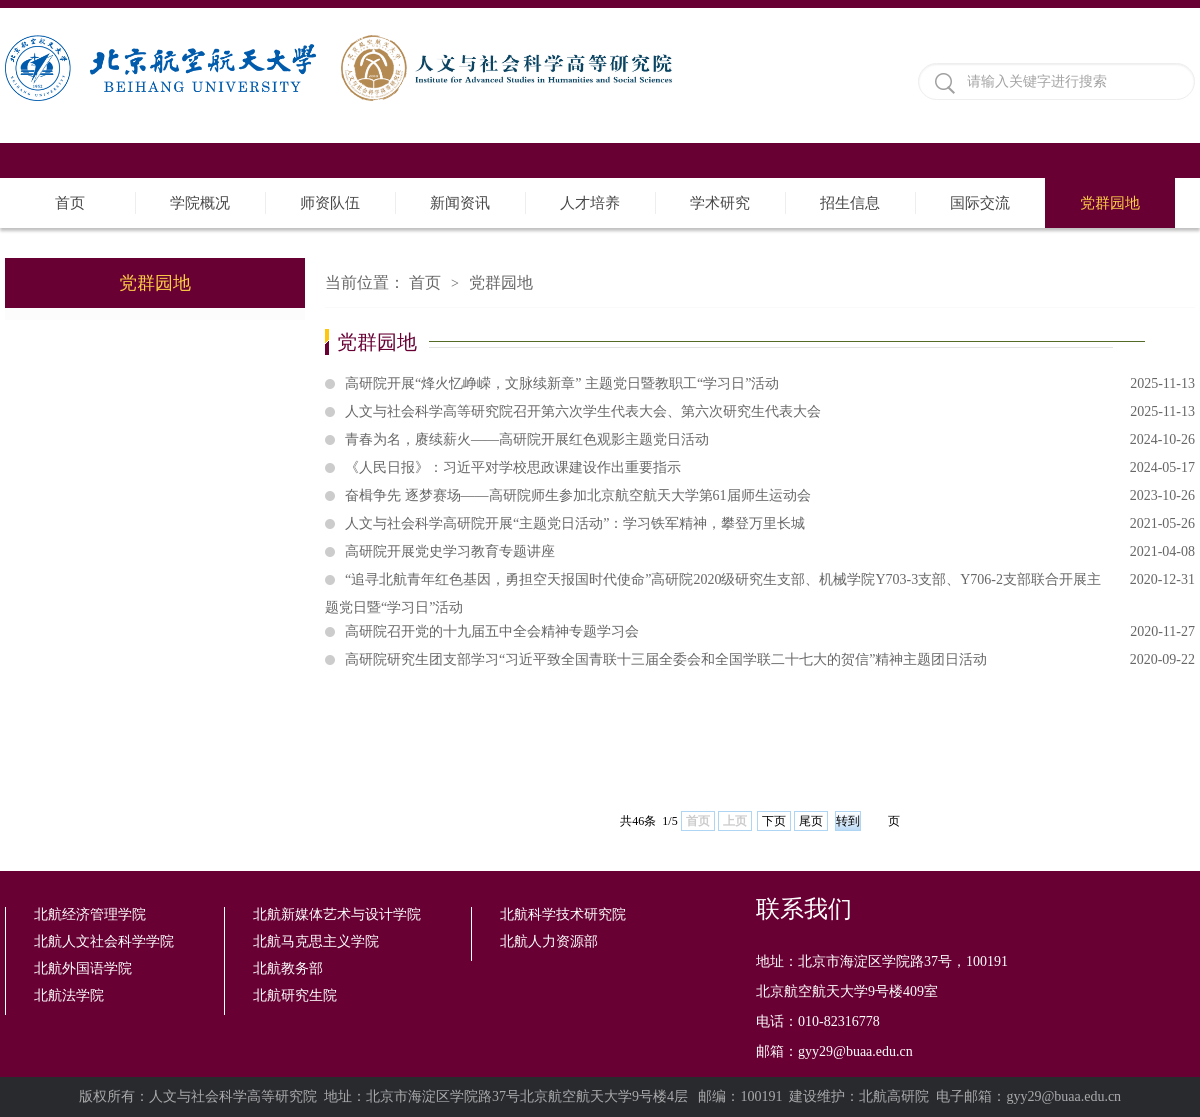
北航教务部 (288, 968)
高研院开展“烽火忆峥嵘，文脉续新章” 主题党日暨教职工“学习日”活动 (770, 384)
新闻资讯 (460, 203)
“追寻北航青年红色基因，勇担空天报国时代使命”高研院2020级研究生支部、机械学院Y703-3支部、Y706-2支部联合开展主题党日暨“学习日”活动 (760, 580)
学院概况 (200, 203)
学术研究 (720, 203)
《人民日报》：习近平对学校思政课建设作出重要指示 (770, 468)
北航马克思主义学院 (316, 941)
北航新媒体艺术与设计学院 (337, 914)
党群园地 (1110, 203)
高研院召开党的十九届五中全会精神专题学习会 (770, 632)
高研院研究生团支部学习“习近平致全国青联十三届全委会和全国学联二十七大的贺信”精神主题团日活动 (770, 660)
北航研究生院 (295, 995)
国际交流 (980, 203)
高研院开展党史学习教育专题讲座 (770, 552)
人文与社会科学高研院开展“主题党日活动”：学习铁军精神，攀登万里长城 (770, 524)
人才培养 (590, 203)
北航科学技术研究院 (563, 914)
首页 (70, 203)
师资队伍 (330, 203)
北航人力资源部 (549, 941)
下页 (774, 821)
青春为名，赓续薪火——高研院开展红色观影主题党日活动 (770, 440)
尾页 (811, 821)
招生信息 (850, 203)
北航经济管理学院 (90, 914)
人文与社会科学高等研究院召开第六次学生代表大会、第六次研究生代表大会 (770, 412)
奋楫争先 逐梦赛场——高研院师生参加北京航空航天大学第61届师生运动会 (770, 496)
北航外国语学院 (83, 968)
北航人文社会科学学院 (104, 941)
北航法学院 (69, 995)
